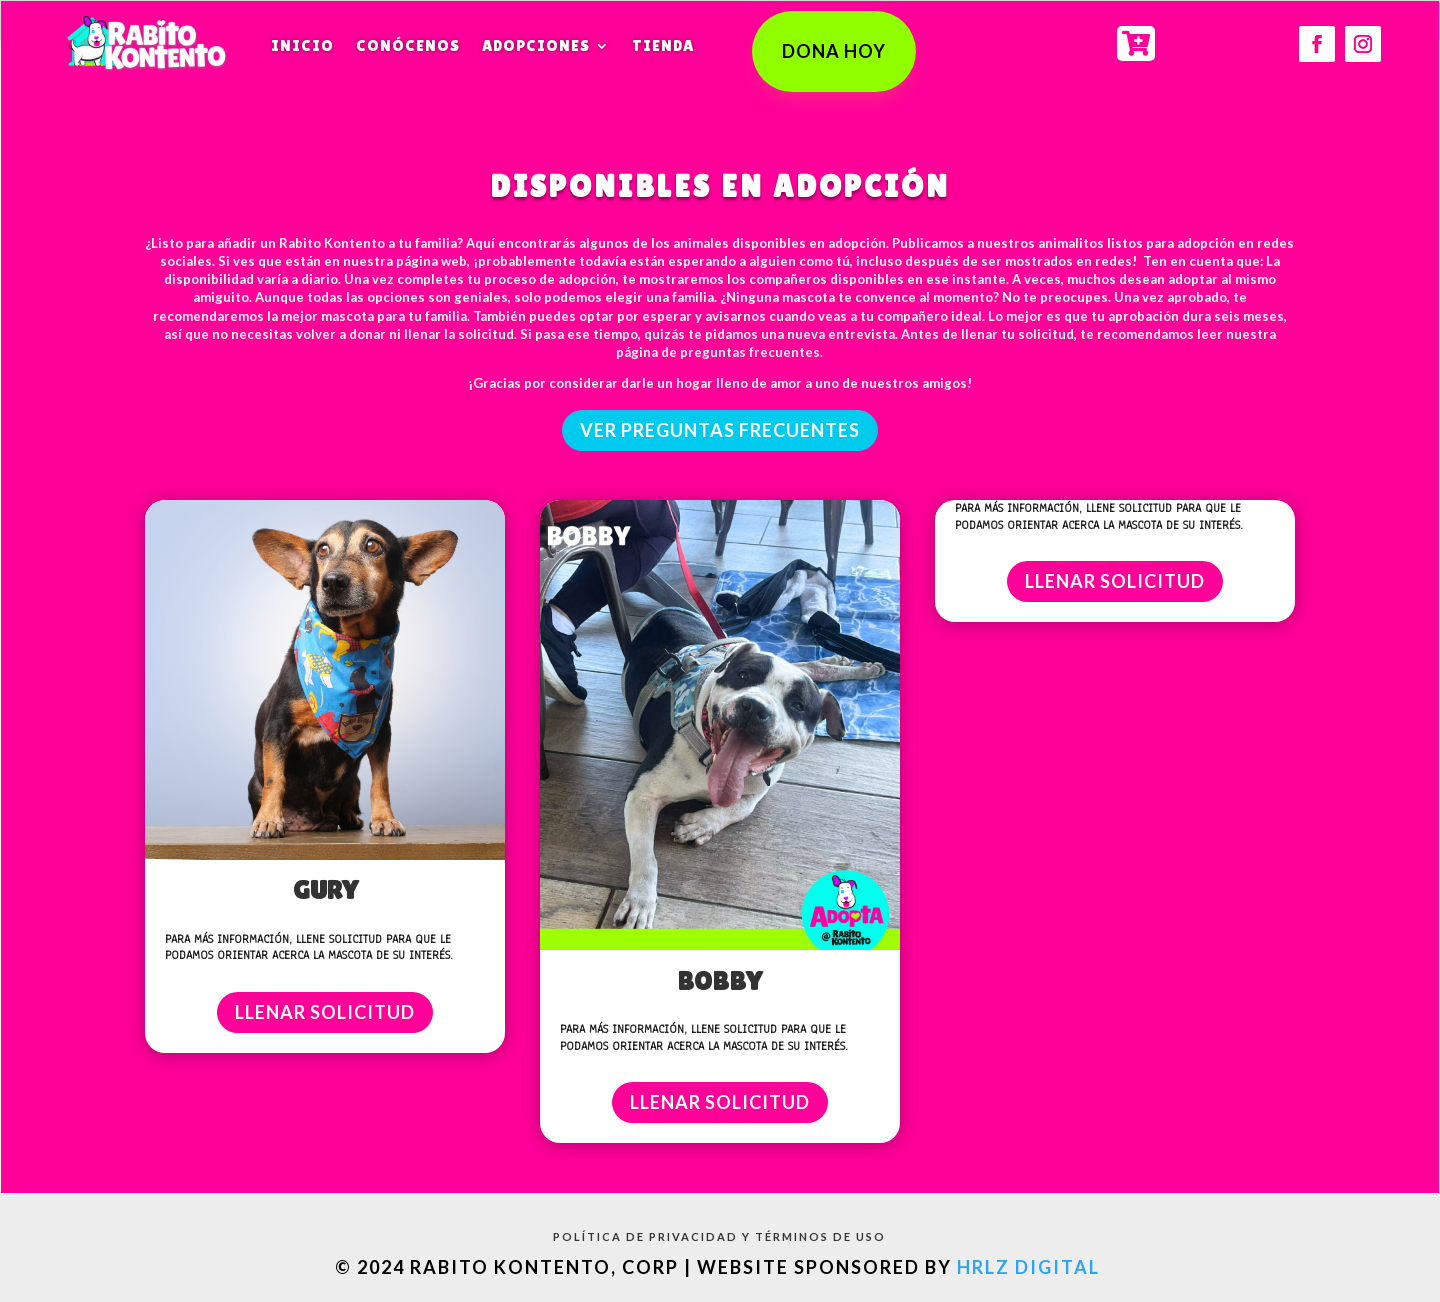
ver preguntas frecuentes (720, 430)
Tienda (663, 45)
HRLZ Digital (1031, 1267)
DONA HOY (834, 51)
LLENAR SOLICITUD (325, 1012)
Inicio (302, 45)
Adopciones (536, 45)
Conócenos (408, 45)
